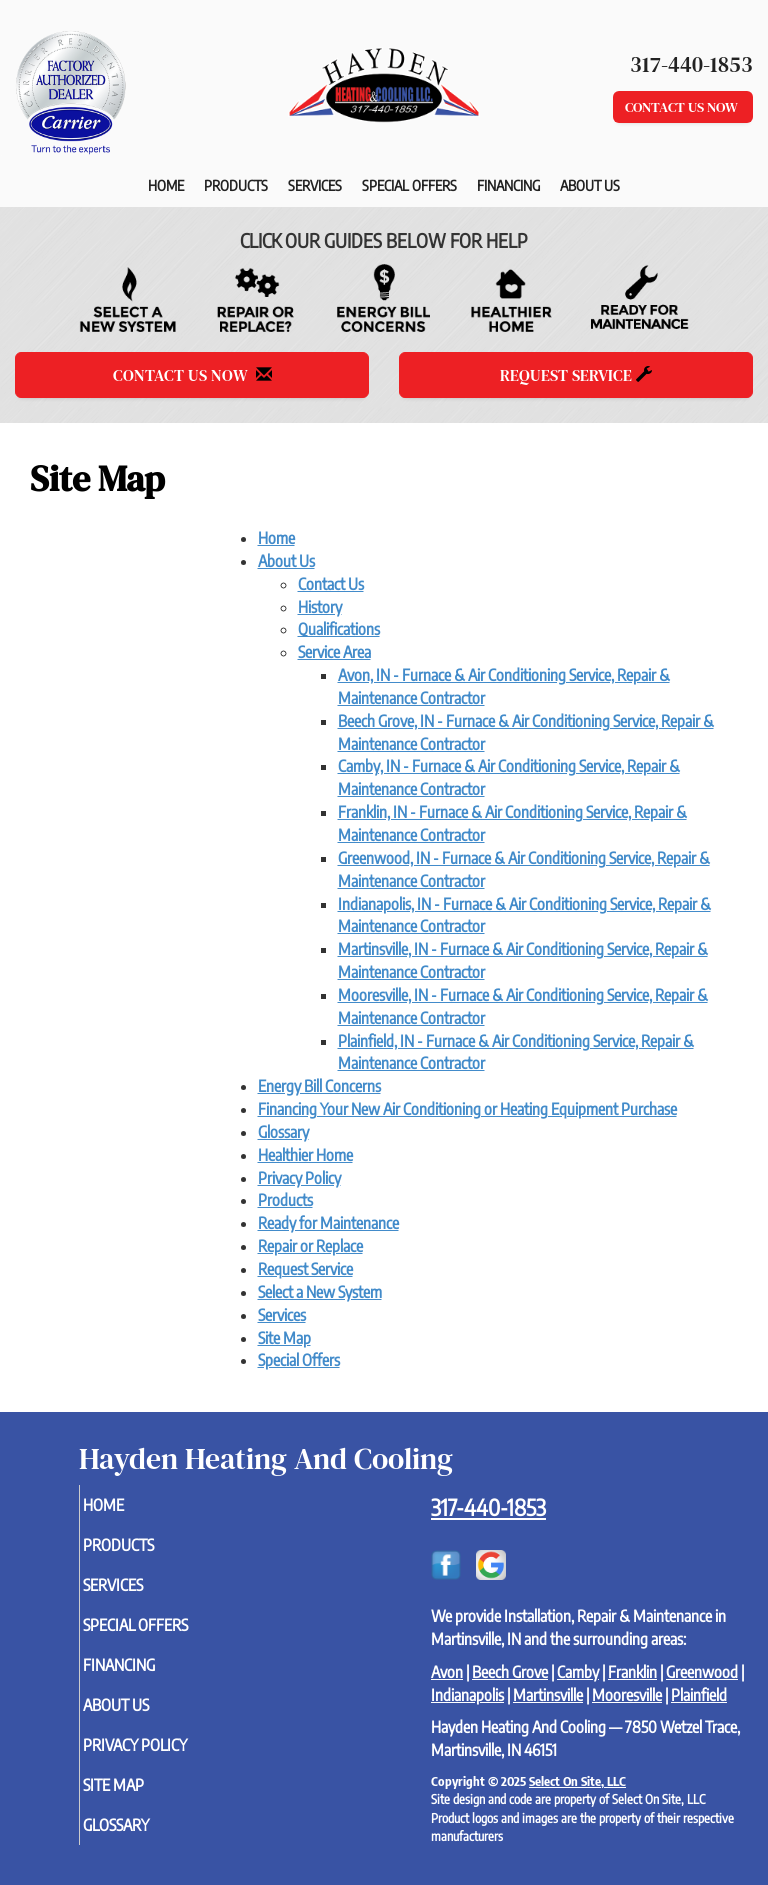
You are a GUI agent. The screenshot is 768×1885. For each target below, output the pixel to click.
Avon (447, 1672)
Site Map (284, 1338)
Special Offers (409, 185)
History (320, 607)
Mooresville (627, 1695)
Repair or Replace (310, 1246)
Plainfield (699, 1695)
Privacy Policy (299, 1178)
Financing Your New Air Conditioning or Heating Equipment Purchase (467, 1109)
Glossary (283, 1132)
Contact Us (331, 584)
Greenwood (702, 1672)
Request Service (305, 1269)
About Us (590, 185)
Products (236, 185)
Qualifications (339, 629)
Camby (578, 1672)
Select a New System (320, 1292)
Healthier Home (305, 1155)
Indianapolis (467, 1695)
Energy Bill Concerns (319, 1086)
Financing (508, 185)
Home (166, 185)
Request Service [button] (576, 375)
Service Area (334, 652)
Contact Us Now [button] (683, 107)
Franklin (632, 1672)
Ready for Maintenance (328, 1223)
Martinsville (548, 1695)
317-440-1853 (488, 1507)
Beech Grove (510, 1672)
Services (315, 185)
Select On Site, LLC (577, 1781)
